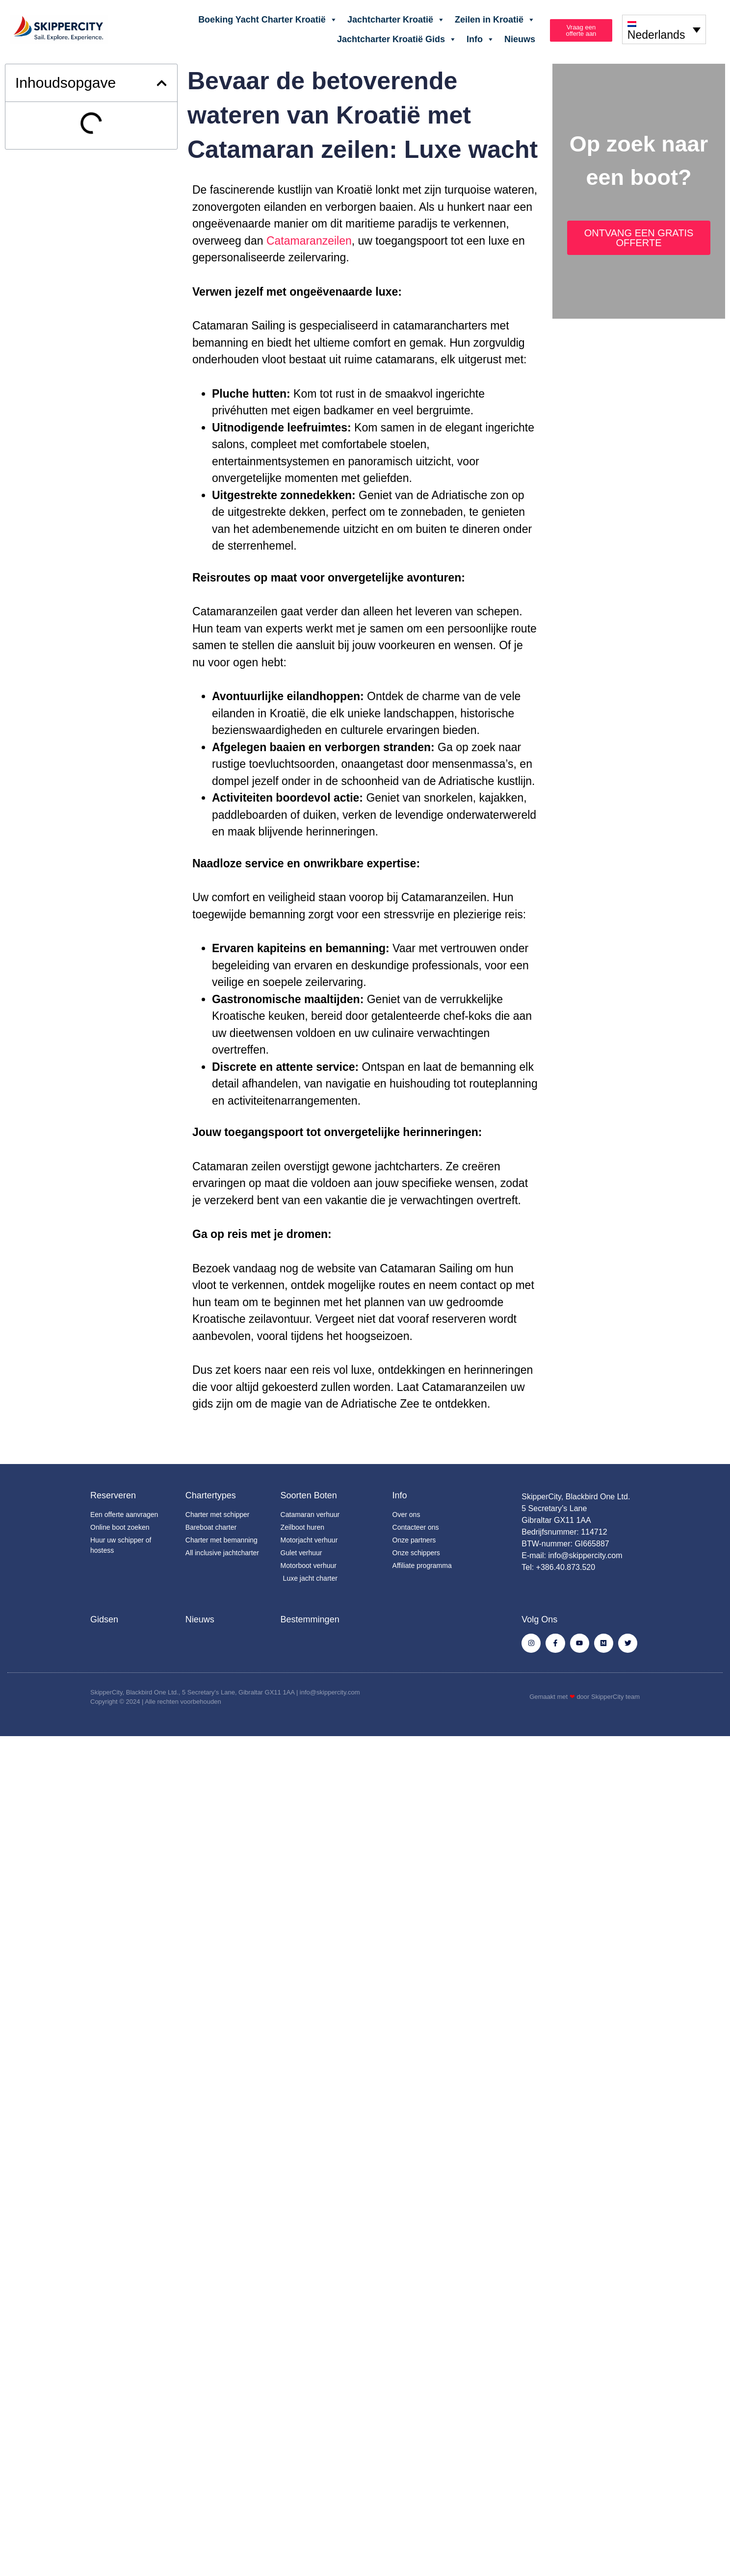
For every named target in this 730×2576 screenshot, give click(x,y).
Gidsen (104, 1619)
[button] (161, 83)
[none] (664, 29)
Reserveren (113, 1495)
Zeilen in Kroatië (495, 19)
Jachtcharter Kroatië (396, 19)
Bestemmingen (310, 1619)
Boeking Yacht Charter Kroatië (268, 19)
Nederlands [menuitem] (656, 35)
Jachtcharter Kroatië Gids (397, 39)
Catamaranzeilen (309, 240)
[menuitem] (664, 29)
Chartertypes (210, 1495)
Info (481, 39)
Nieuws (519, 39)
